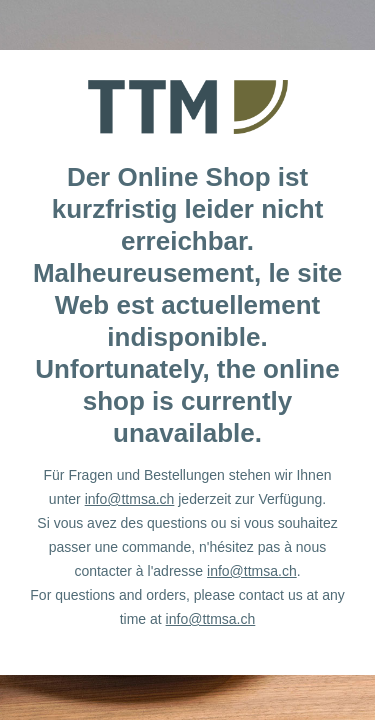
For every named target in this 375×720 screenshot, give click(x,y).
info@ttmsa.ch (130, 499)
